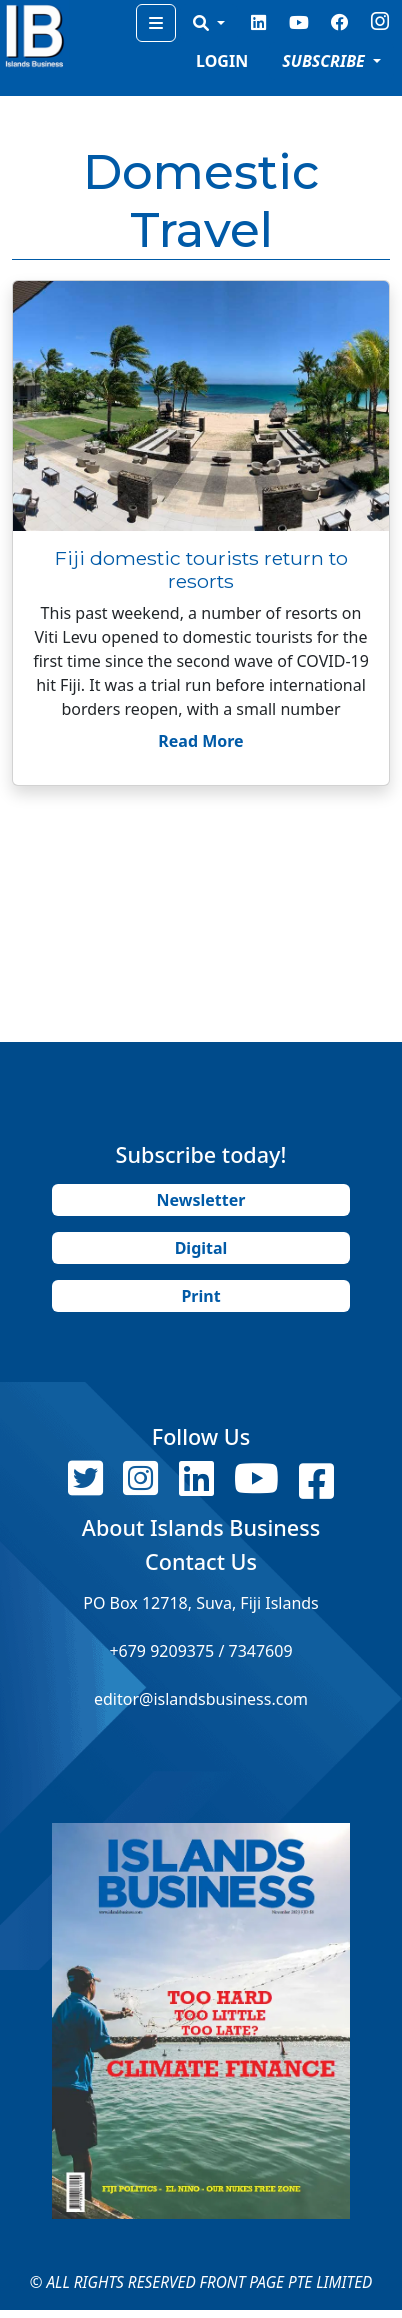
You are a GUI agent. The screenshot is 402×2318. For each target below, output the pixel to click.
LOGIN (222, 61)
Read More (200, 741)
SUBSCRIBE (325, 61)
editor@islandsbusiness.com (201, 1699)
